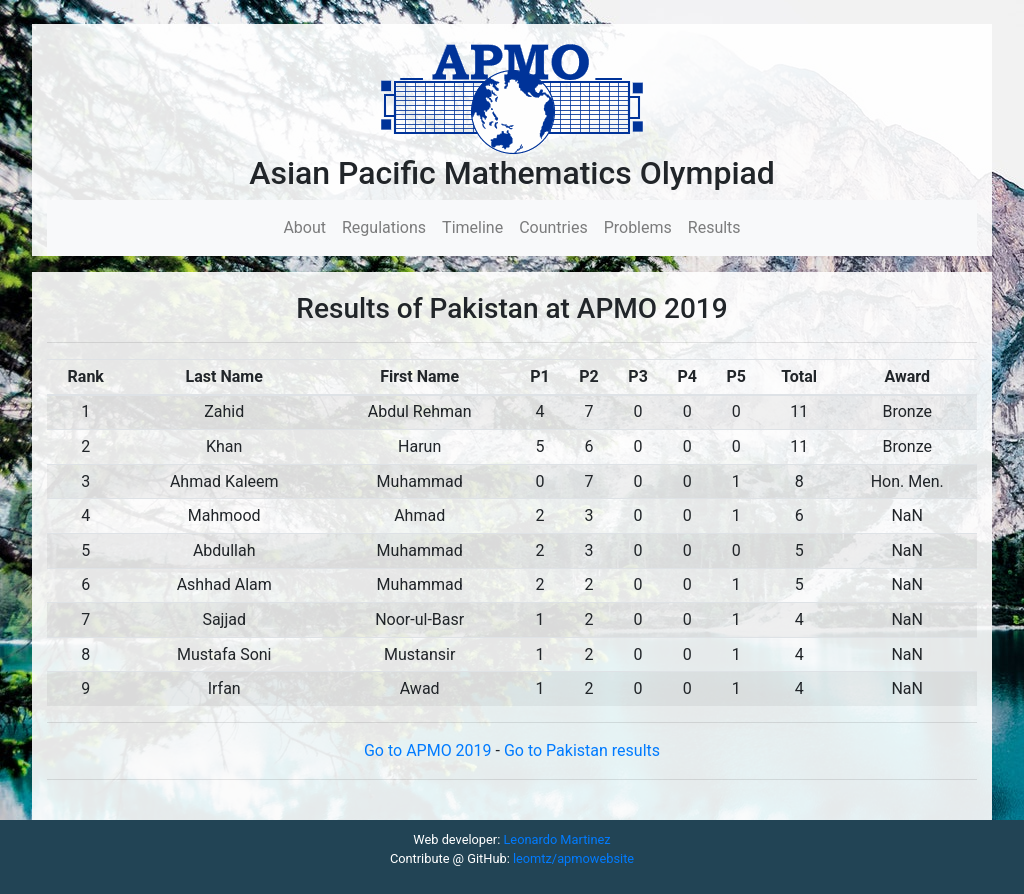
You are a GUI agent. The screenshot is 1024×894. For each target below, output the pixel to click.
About (308, 226)
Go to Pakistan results (582, 750)
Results (714, 227)
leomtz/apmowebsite (573, 858)
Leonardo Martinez (556, 839)
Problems (638, 227)
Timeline (472, 227)
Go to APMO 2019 (430, 750)
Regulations (384, 227)
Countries (553, 227)
